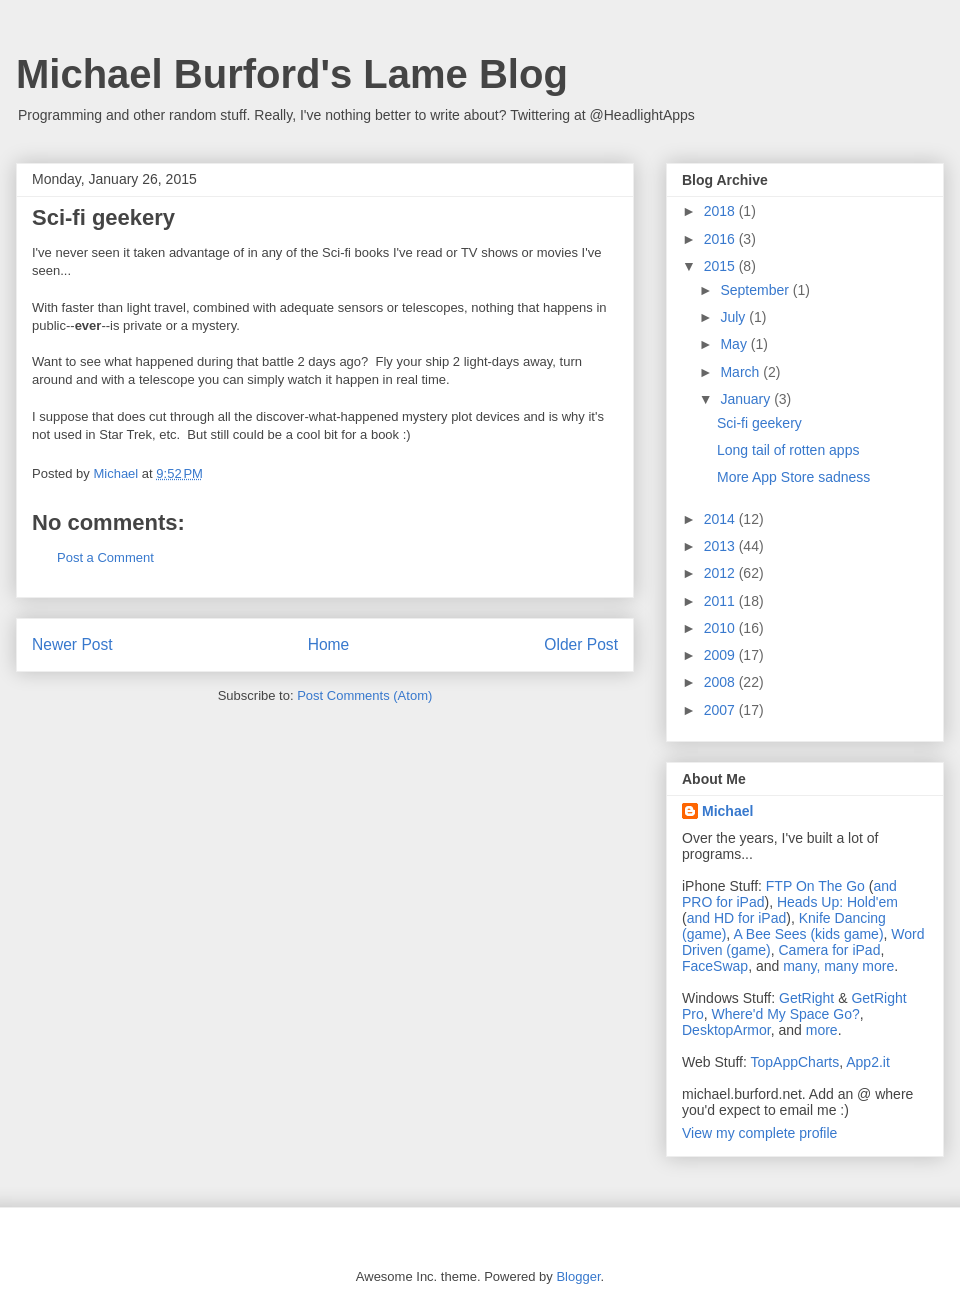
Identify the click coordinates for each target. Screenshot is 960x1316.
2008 (721, 682)
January (747, 399)
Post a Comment (105, 557)
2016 (721, 239)
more (822, 1030)
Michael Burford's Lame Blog (292, 74)
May (735, 344)
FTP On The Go (815, 886)
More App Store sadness (793, 477)
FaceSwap (715, 966)
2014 (721, 519)
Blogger (578, 1276)
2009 (721, 655)
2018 (721, 211)
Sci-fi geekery (759, 423)
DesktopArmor (726, 1030)
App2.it (868, 1062)
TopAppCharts (795, 1062)
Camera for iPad (829, 950)
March (741, 372)
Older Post (581, 644)
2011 (721, 601)
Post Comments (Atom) (364, 695)
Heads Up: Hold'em (837, 902)
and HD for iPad (737, 918)
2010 (721, 628)
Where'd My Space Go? (786, 1014)
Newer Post (72, 644)
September (756, 290)
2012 (721, 573)
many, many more (838, 966)
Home (329, 644)
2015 (721, 266)
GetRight (806, 998)
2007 (721, 710)
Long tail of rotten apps (788, 450)
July (734, 317)
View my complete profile (759, 1133)
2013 (721, 546)
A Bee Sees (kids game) (808, 934)
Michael (727, 811)
